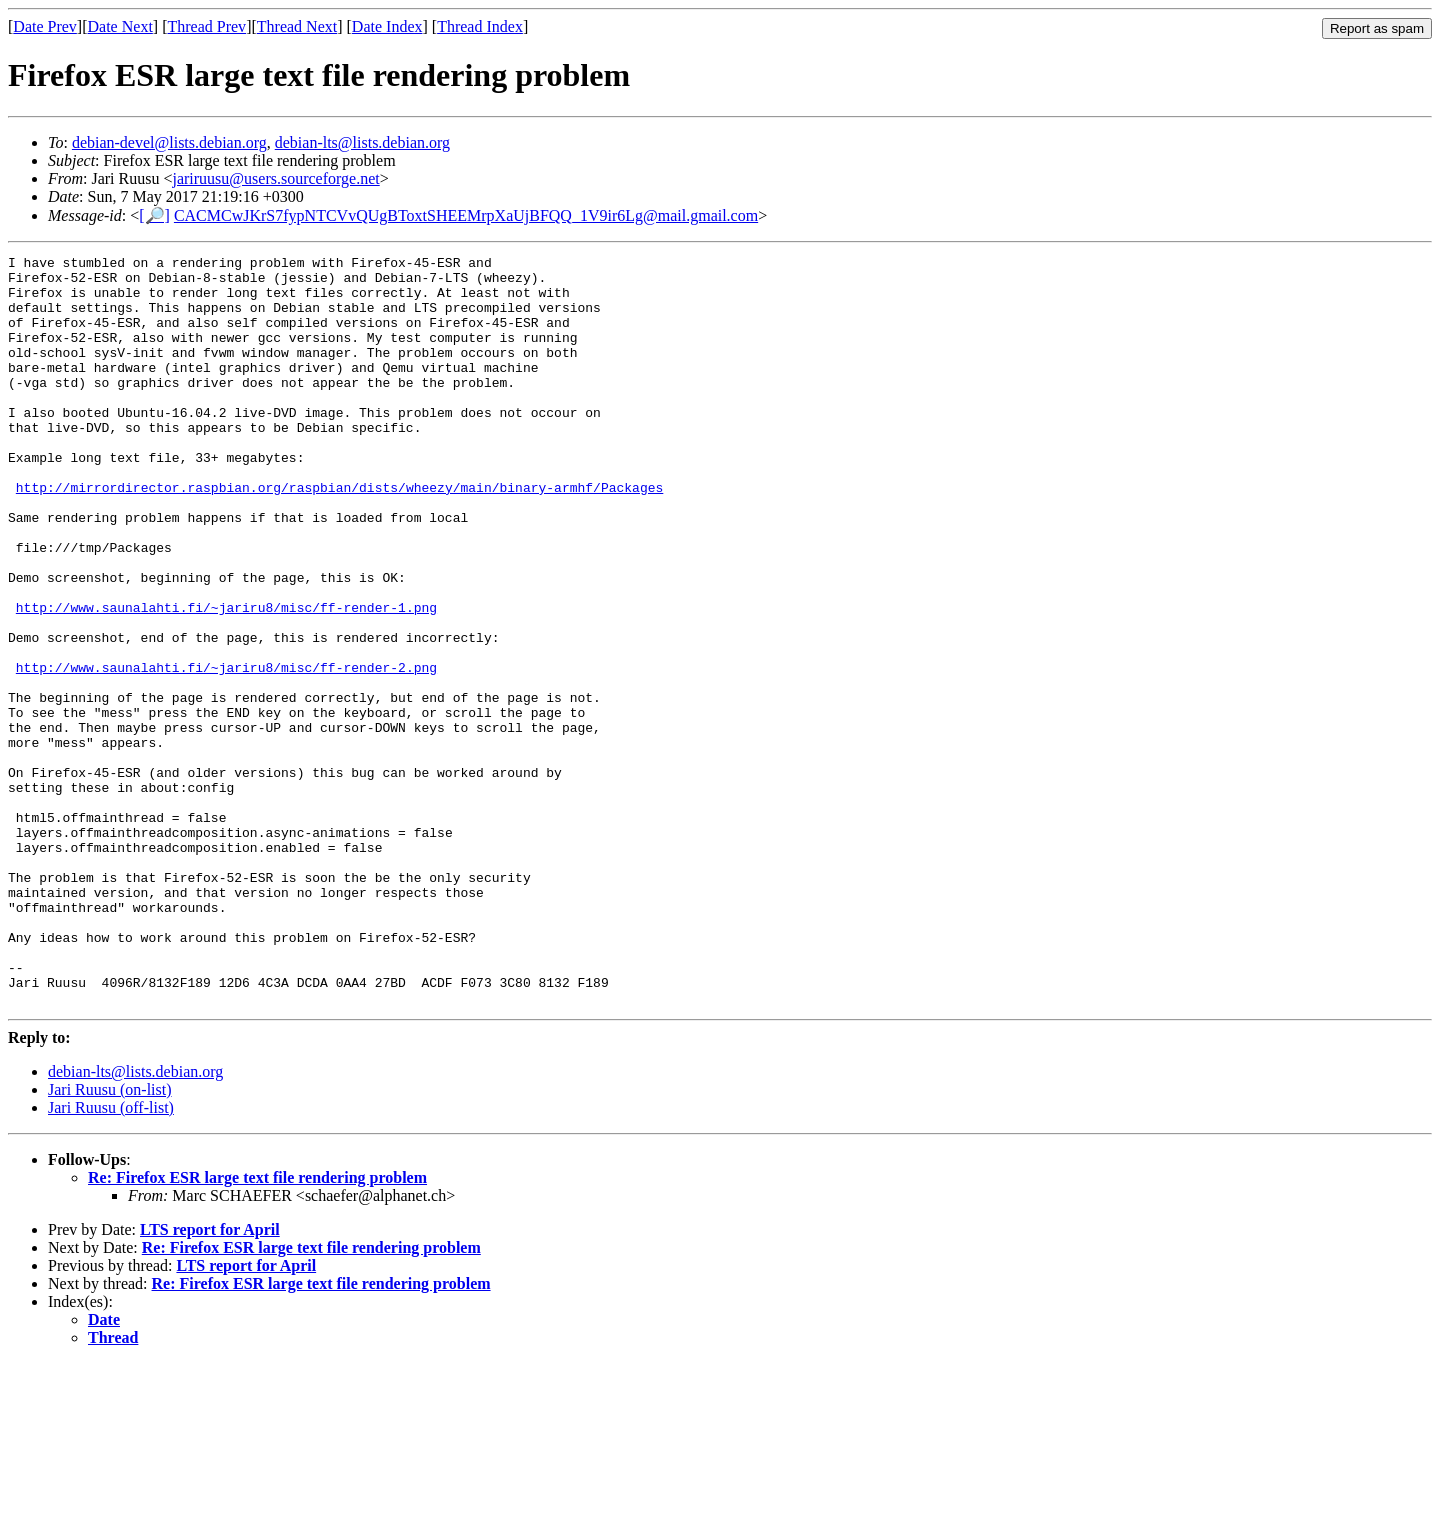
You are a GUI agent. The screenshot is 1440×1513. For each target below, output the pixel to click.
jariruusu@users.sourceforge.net (275, 178)
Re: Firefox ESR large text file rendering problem (257, 1327)
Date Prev (45, 26)
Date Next (120, 26)
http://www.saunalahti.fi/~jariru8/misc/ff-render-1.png (226, 679)
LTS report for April (210, 1379)
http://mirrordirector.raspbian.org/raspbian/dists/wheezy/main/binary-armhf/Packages (339, 535)
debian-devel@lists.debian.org (169, 142)
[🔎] (154, 215)
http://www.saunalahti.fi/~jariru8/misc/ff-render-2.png (226, 751)
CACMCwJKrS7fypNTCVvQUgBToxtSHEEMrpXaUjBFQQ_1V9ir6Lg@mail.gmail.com (466, 215)
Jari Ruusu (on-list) (110, 1239)
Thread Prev (206, 26)
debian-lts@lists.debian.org (362, 142)
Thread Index (480, 26)
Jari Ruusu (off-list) (111, 1257)
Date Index (387, 26)
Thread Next (297, 26)
